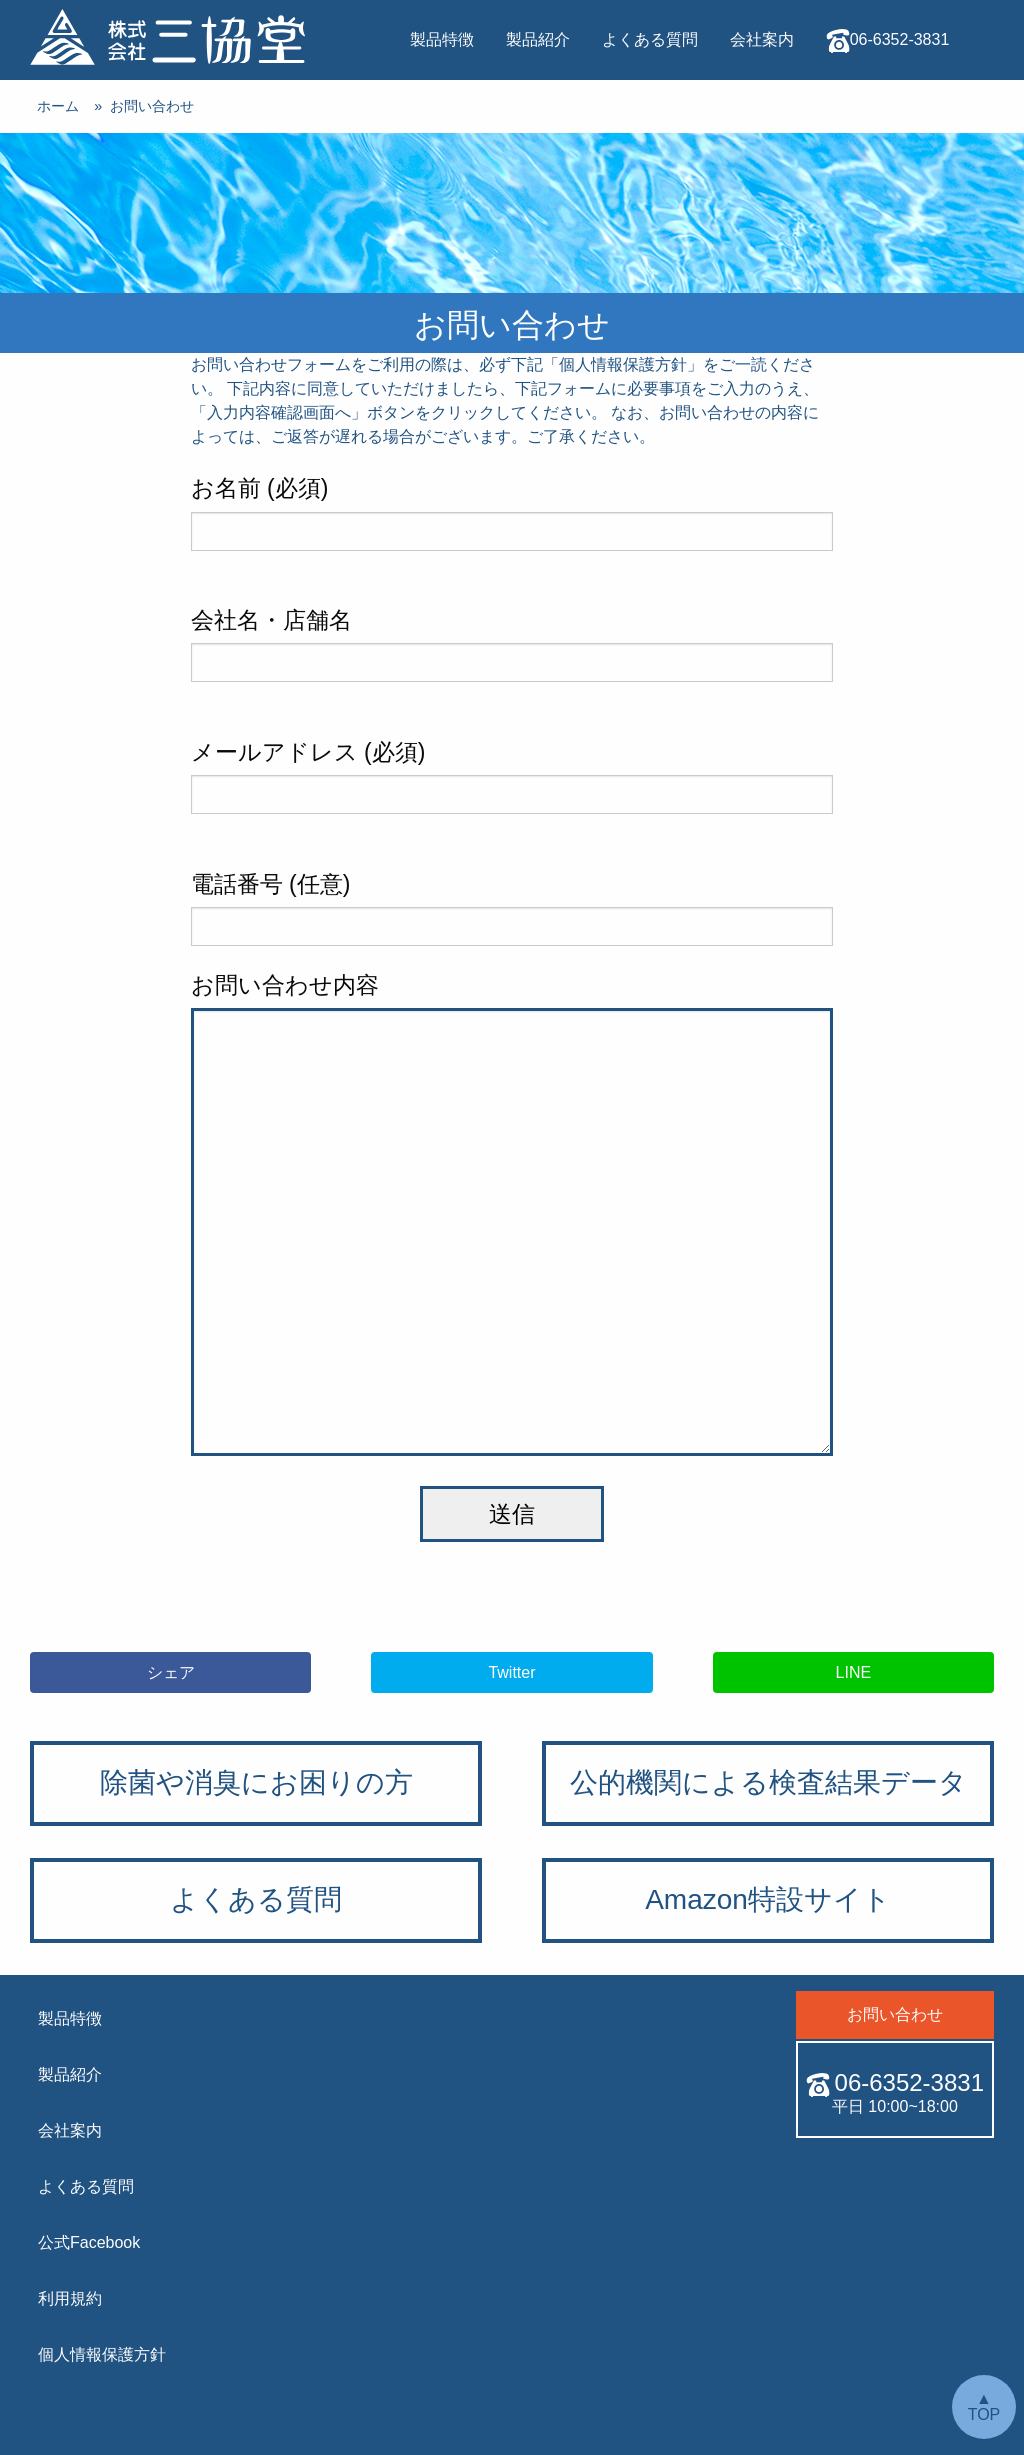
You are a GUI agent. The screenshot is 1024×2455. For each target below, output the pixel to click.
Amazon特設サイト (768, 1899)
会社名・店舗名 (512, 644)
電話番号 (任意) (512, 908)
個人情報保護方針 (623, 364)
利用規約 (70, 2298)
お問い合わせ (680, 119)
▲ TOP (984, 2406)
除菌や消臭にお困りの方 (256, 1782)
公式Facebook (89, 2242)
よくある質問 (650, 39)
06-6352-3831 (888, 41)
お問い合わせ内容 (512, 1214)
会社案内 (762, 39)
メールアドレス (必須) (512, 776)
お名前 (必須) (512, 512)
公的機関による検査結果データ (768, 1782)
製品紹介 (538, 39)
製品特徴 (442, 39)
